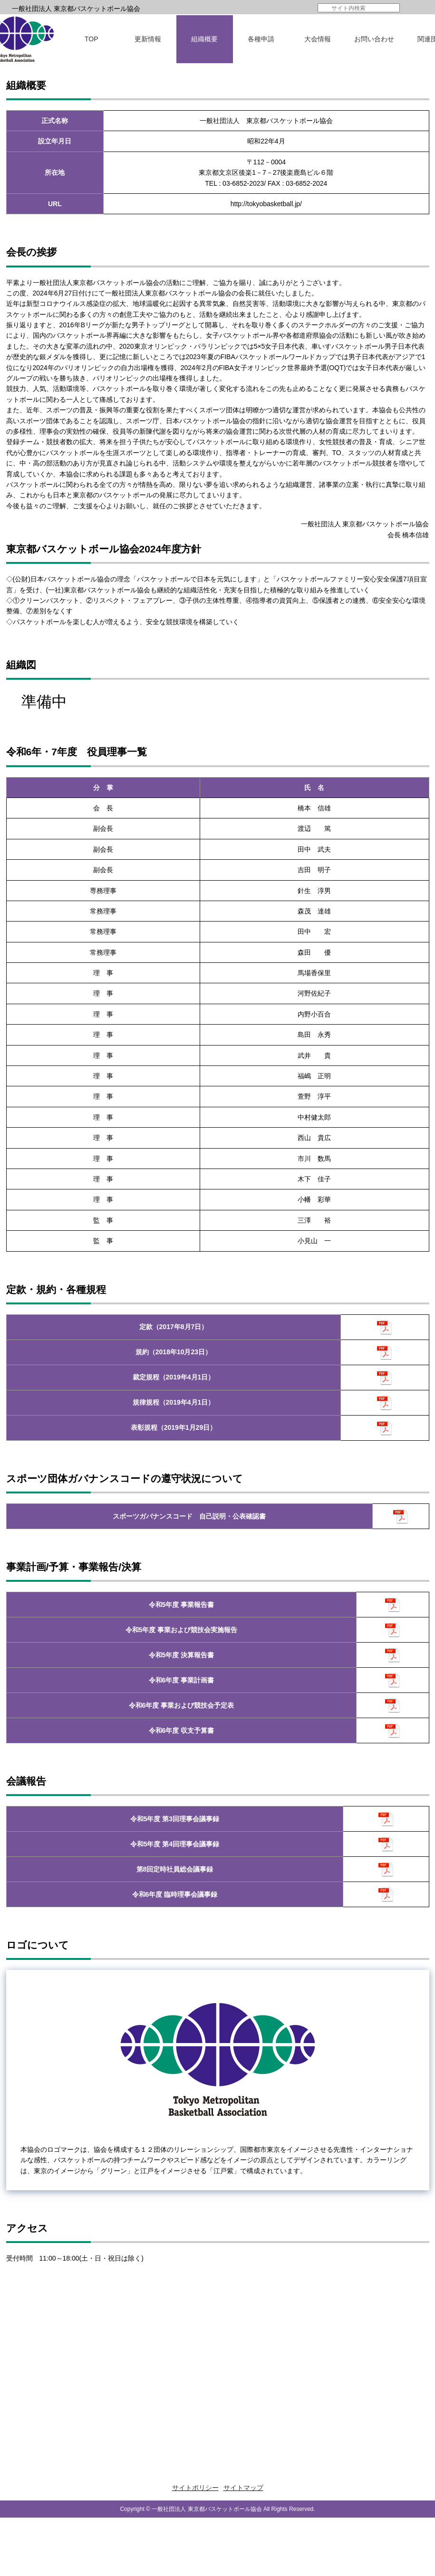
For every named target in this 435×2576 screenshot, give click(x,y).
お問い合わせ (374, 39)
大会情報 (317, 39)
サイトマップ (243, 2487)
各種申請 (261, 39)
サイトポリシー (195, 2487)
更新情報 (148, 39)
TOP (91, 39)
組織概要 (204, 39)
